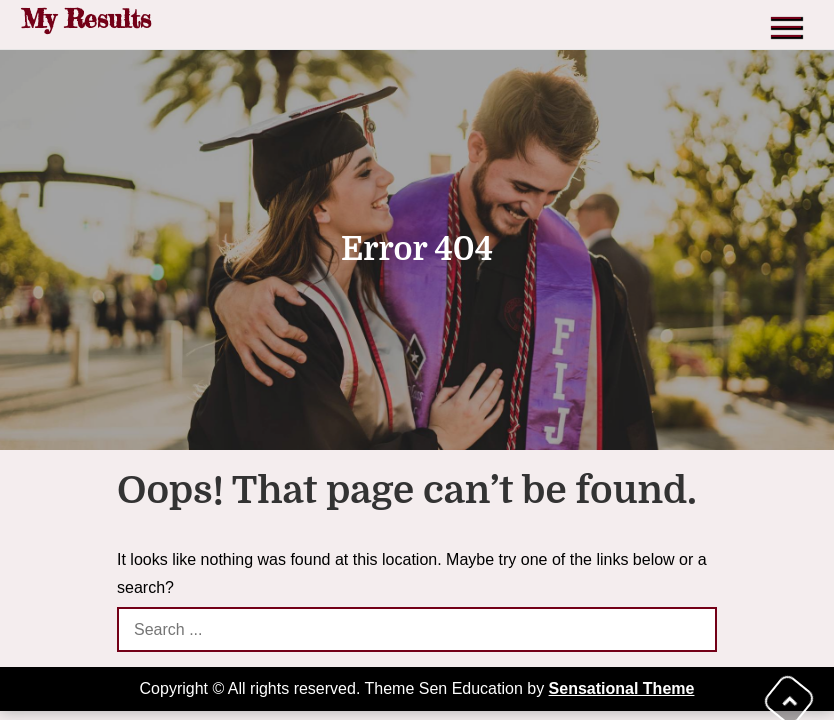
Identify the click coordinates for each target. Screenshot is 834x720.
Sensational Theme (622, 688)
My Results (86, 18)
